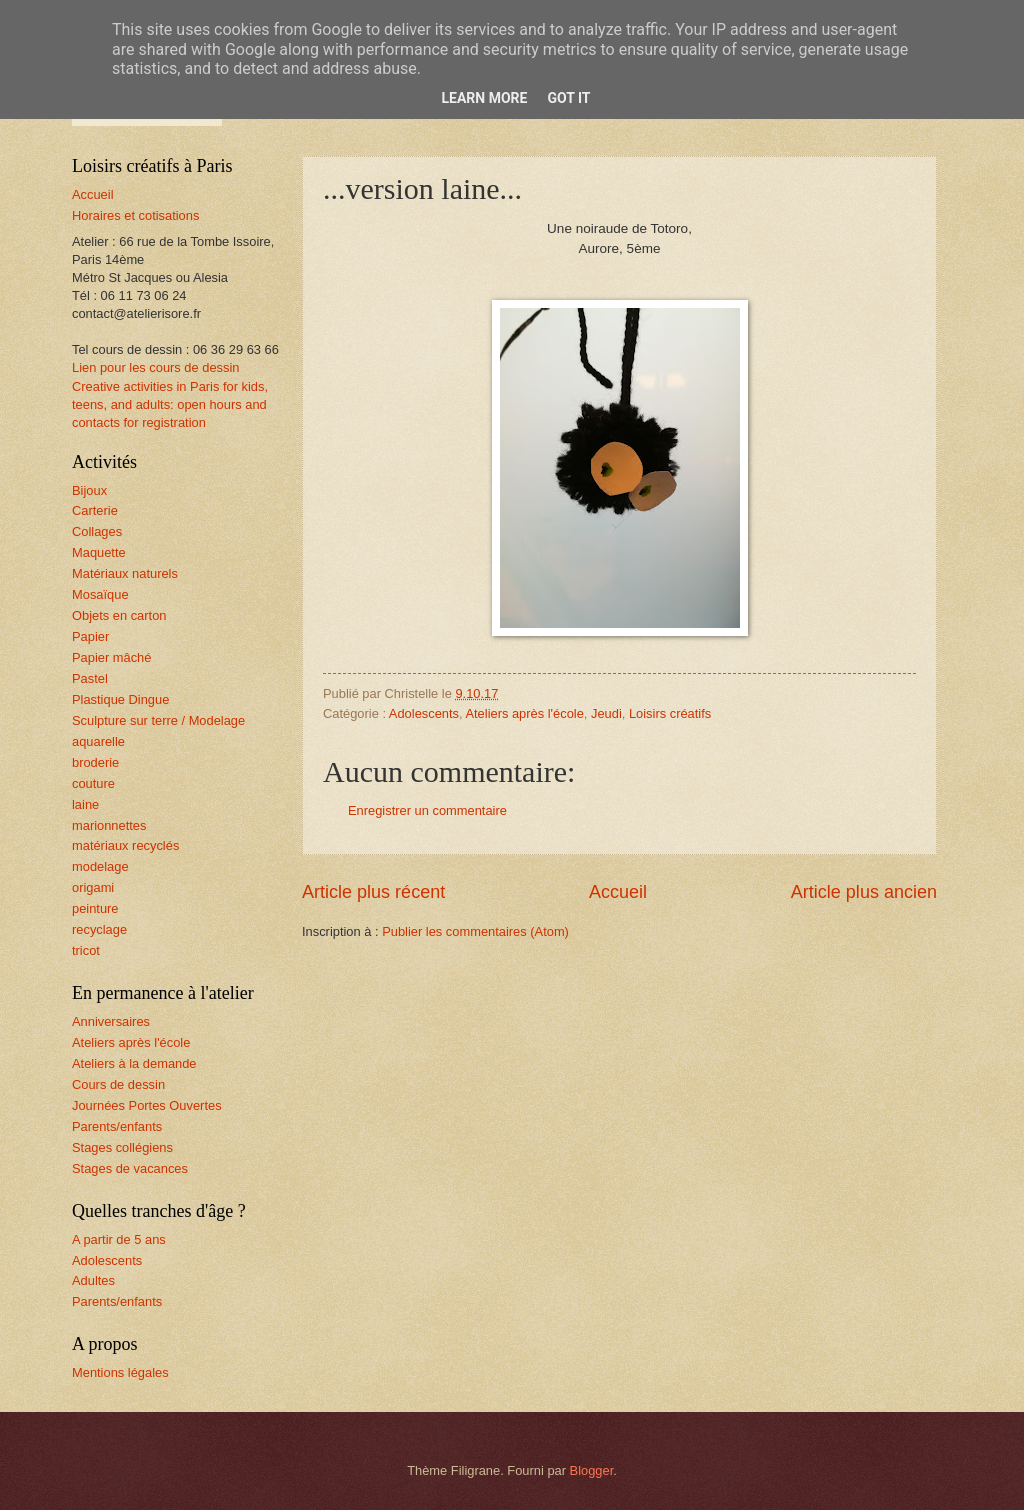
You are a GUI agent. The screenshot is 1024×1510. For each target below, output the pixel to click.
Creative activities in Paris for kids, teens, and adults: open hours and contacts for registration (170, 404)
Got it (568, 98)
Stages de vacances (130, 1168)
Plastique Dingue (120, 699)
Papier (90, 636)
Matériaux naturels (125, 573)
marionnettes (109, 825)
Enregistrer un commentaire (427, 810)
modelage (100, 866)
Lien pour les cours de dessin (155, 367)
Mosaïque (100, 594)
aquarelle (98, 741)
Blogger (592, 1470)
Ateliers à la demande (134, 1063)
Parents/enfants (117, 1126)
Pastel (90, 678)
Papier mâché (111, 657)
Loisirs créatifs (670, 713)
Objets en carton (119, 615)
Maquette (99, 552)
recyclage (99, 929)
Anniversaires (111, 1021)
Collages (97, 531)
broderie (95, 762)
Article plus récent (373, 892)
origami (93, 887)
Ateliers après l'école (524, 713)
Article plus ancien (864, 892)
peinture (95, 908)
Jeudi (606, 713)
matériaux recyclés (125, 845)
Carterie (95, 510)
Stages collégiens (122, 1147)
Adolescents (424, 713)
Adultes (93, 1280)
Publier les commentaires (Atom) (475, 931)
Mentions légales (120, 1372)
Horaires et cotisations (135, 215)
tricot (86, 950)
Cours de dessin (118, 1084)
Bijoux (89, 490)
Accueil (618, 892)
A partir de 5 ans (119, 1239)
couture (93, 783)
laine (85, 804)
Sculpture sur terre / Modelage (158, 720)
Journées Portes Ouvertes (147, 1105)
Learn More (484, 98)
